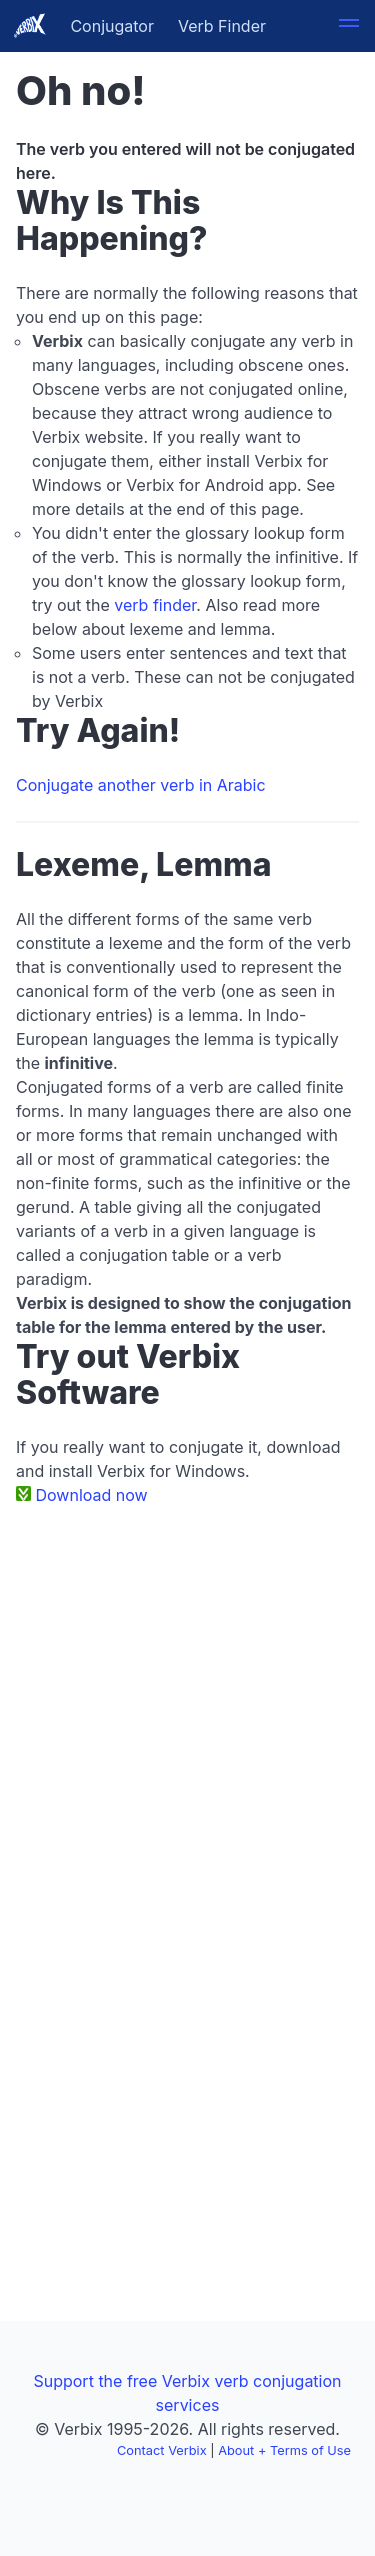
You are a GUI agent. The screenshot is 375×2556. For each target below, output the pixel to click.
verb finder (155, 605)
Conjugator (112, 26)
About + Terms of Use (284, 2450)
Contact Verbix (162, 2450)
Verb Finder (222, 26)
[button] (349, 26)
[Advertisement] (187, 1718)
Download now (92, 1495)
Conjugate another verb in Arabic (141, 785)
